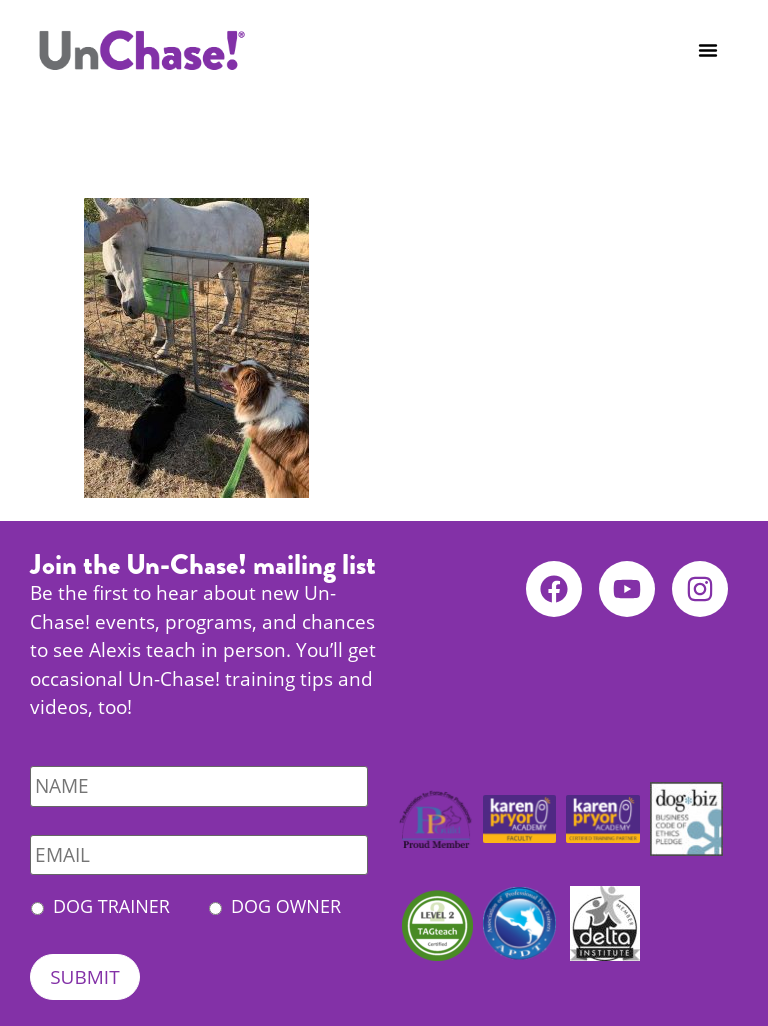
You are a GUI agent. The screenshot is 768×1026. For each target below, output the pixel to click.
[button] (708, 50)
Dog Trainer (111, 906)
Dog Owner (286, 906)
